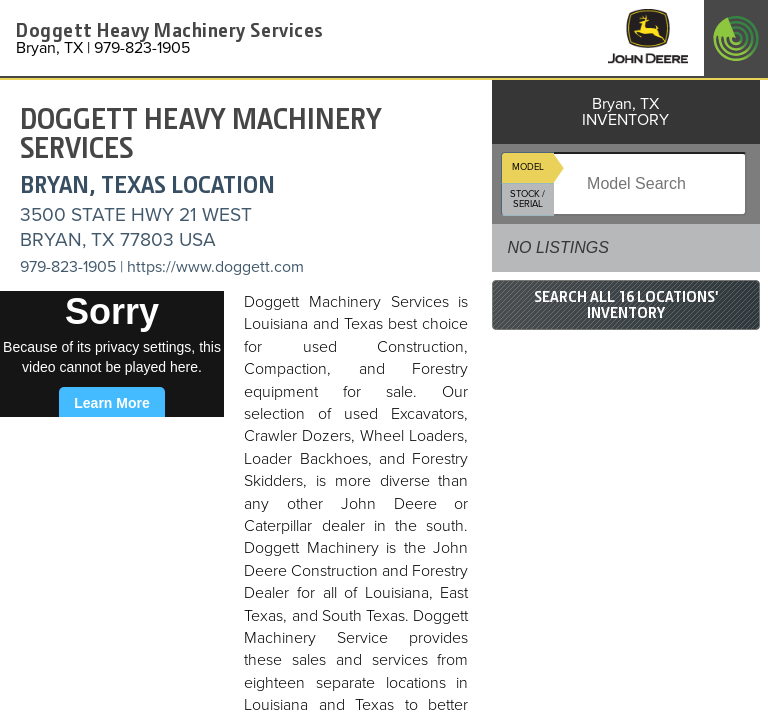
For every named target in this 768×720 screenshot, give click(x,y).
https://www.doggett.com (215, 267)
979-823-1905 (68, 267)
